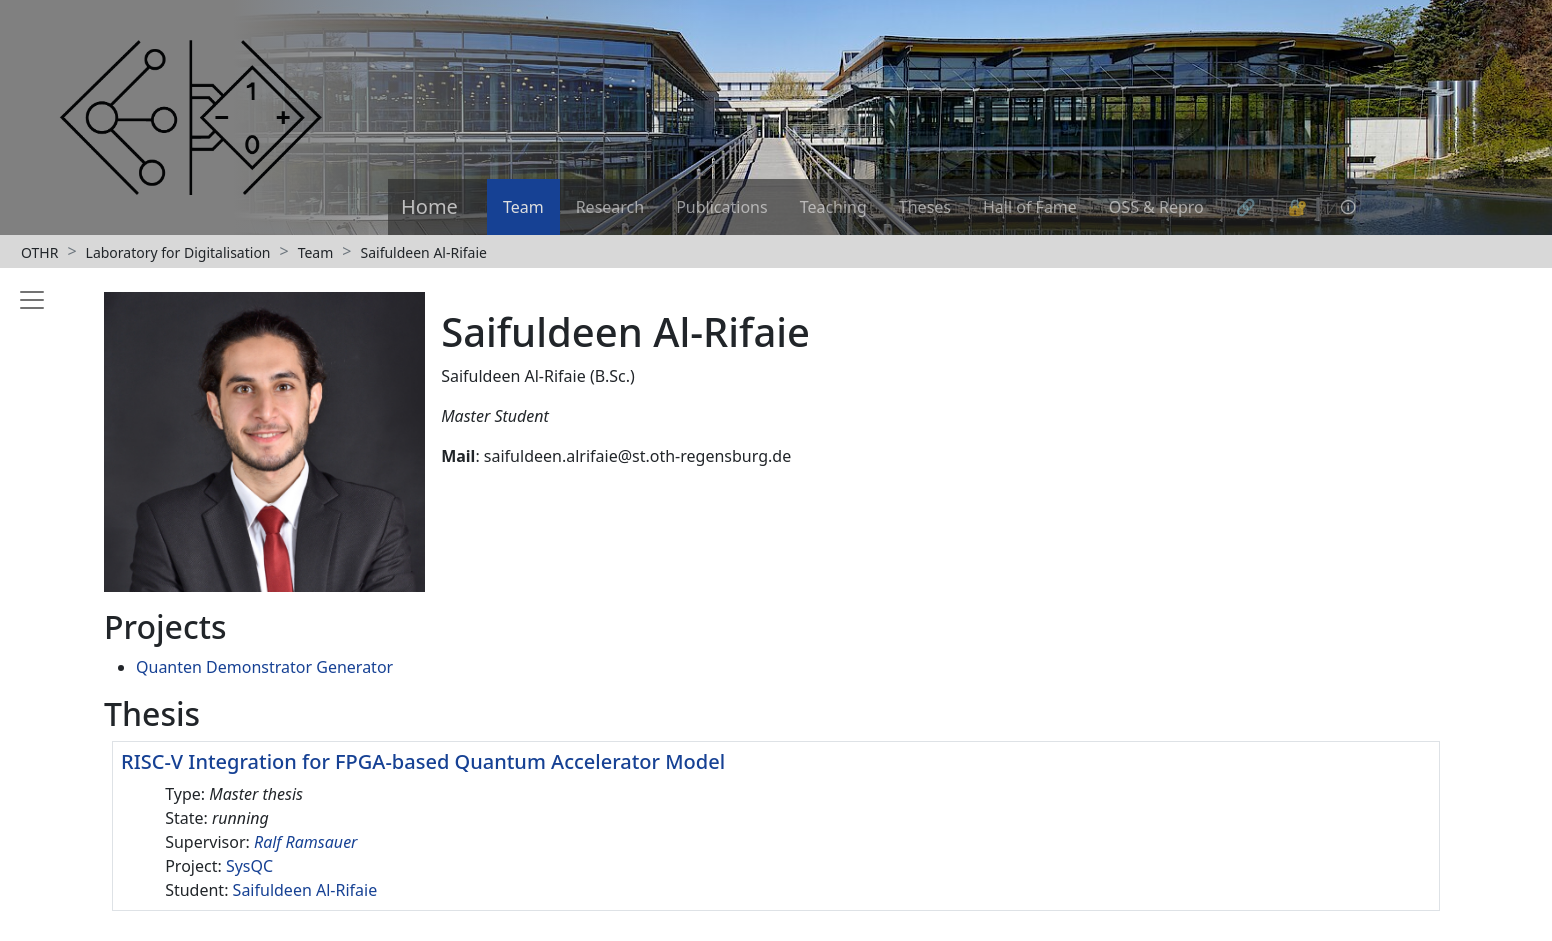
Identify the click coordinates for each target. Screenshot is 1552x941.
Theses (925, 207)
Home (429, 206)
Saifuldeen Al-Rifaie (423, 252)
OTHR (39, 252)
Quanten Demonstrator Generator (264, 667)
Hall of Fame (1030, 207)
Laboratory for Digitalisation (178, 252)
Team (523, 207)
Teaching (833, 207)
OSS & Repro (1156, 207)
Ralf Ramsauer (306, 842)
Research (610, 207)
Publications (721, 207)
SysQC (249, 866)
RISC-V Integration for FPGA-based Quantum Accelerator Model (423, 761)
